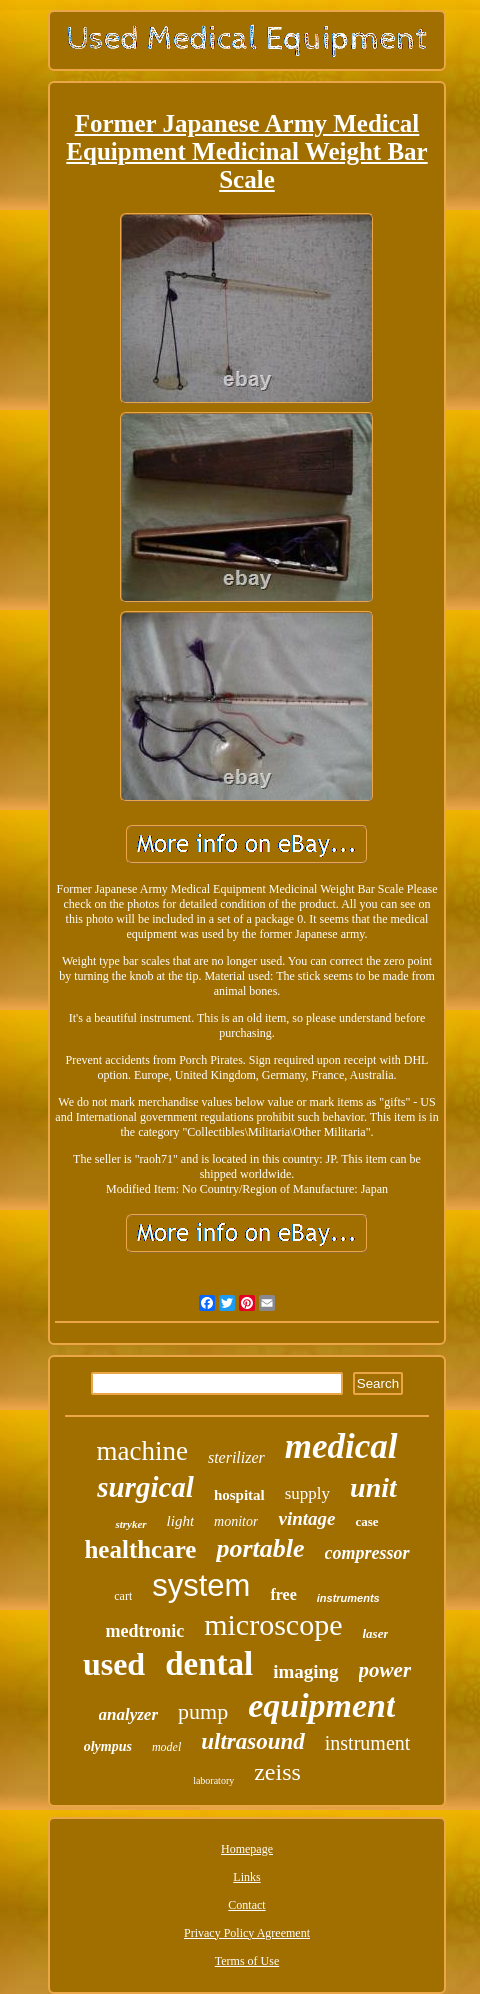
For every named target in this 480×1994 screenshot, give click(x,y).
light (181, 1521)
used (114, 1664)
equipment (321, 1705)
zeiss (277, 1772)
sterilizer (236, 1457)
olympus (108, 1746)
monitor (236, 1521)
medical (341, 1446)
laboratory (213, 1780)
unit (373, 1487)
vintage (306, 1518)
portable (260, 1548)
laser (375, 1633)
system (201, 1585)
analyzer (129, 1714)
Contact (246, 1905)
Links (246, 1877)
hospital (239, 1495)
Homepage (247, 1849)
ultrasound (253, 1741)
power (385, 1670)
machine (141, 1451)
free (283, 1594)
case (366, 1521)
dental (209, 1664)
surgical (145, 1487)
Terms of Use (247, 1961)
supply (307, 1493)
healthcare (140, 1549)
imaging (305, 1671)
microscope (273, 1624)
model (166, 1747)
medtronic (145, 1631)
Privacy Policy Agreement (247, 1933)
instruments (348, 1598)
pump (203, 1711)
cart (123, 1596)
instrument (368, 1743)
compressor (367, 1553)
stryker (130, 1524)
